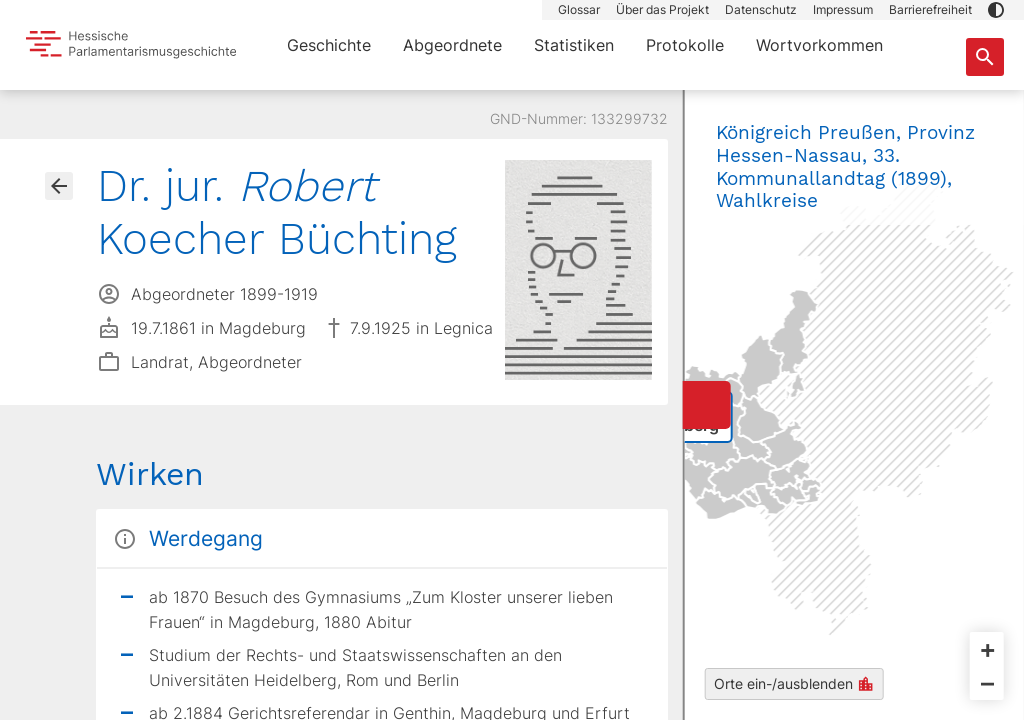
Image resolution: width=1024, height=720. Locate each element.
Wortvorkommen (819, 45)
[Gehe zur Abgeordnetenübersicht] (59, 186)
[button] (996, 10)
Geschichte (329, 45)
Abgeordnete (452, 45)
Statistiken (574, 45)
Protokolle (685, 45)
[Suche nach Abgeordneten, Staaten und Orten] (985, 57)
